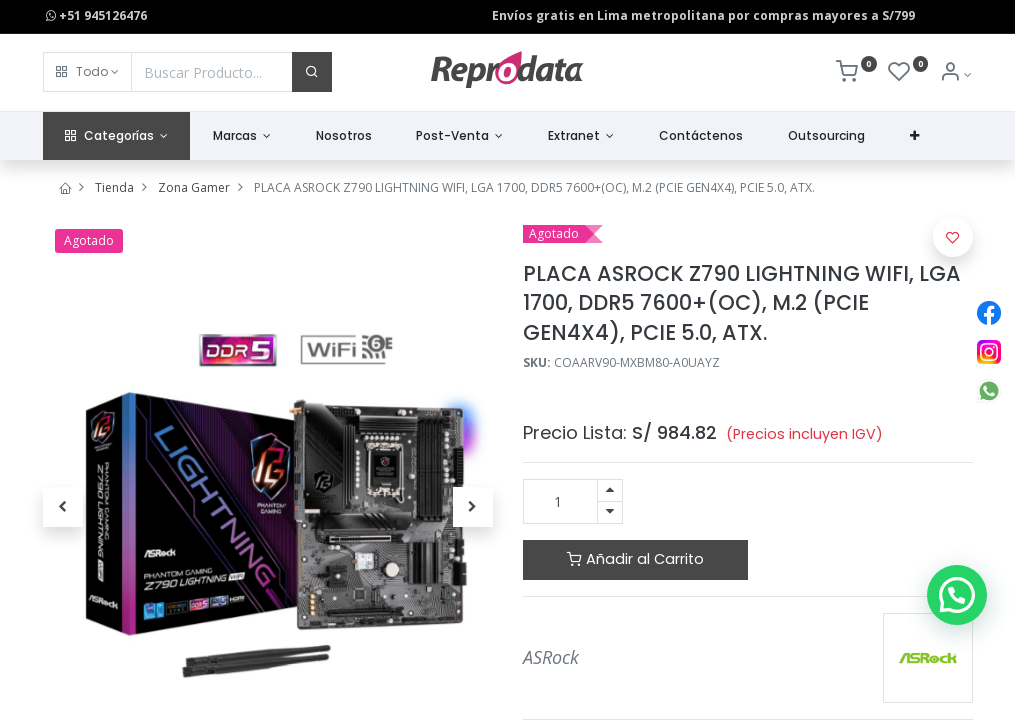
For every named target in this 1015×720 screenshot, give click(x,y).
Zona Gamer (194, 187)
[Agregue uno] (610, 490)
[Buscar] (312, 72)
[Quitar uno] (610, 512)
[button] (87, 72)
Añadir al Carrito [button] (635, 559)
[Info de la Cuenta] (955, 74)
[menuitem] (343, 136)
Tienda (114, 187)
